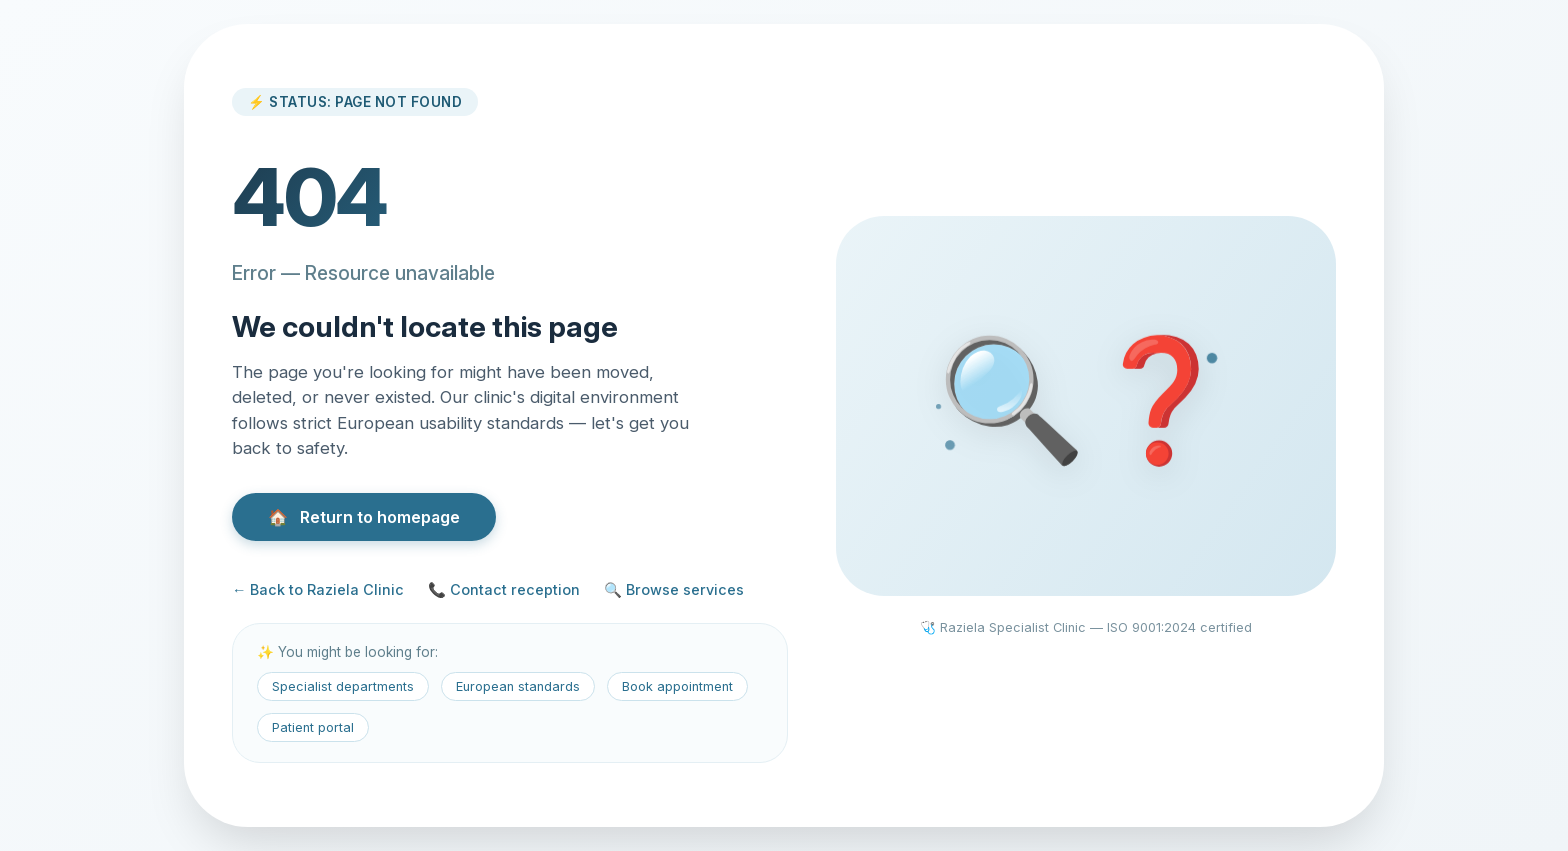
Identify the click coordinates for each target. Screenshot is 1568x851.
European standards (518, 686)
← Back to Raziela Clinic (318, 589)
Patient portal (313, 727)
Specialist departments (343, 686)
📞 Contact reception (504, 589)
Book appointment (677, 686)
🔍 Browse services (674, 589)
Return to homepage (364, 517)
